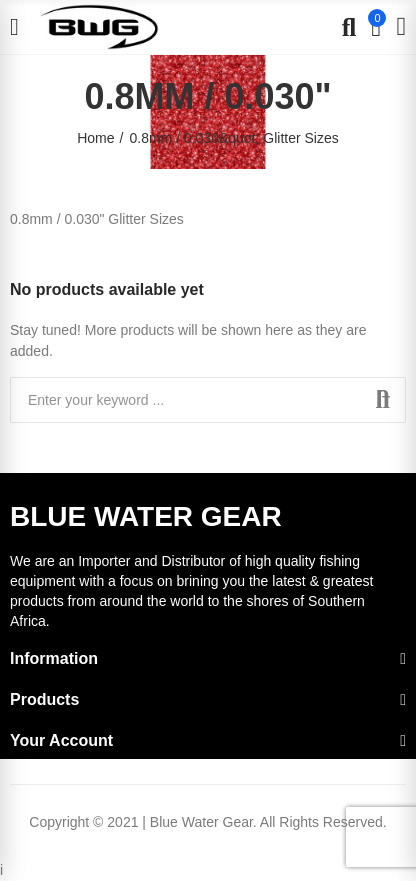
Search (383, 400)
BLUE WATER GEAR (146, 516)
